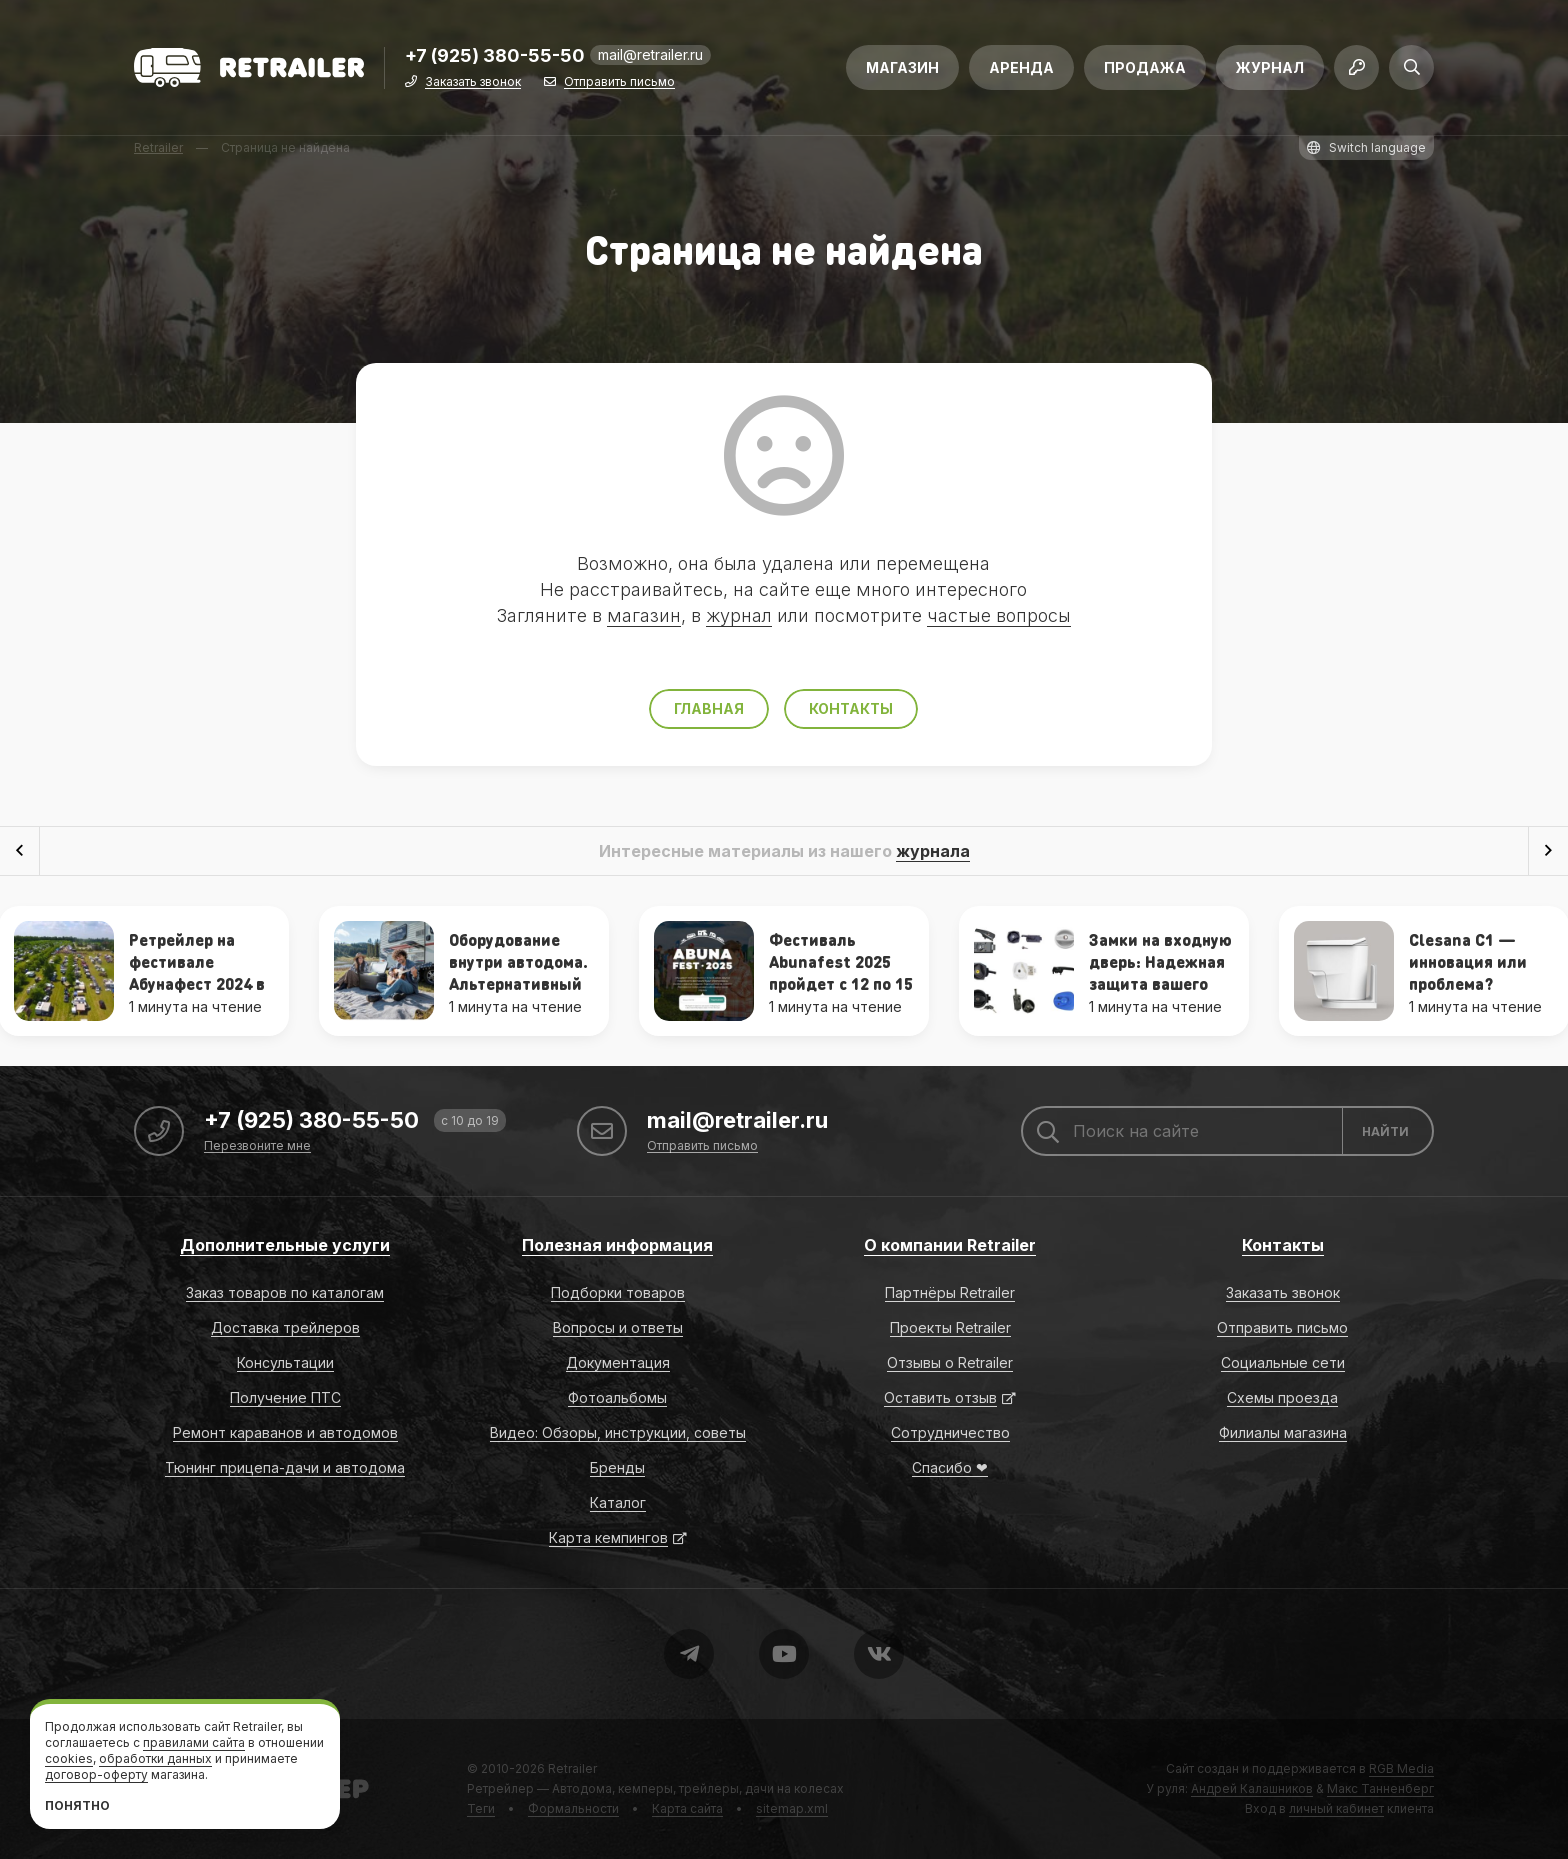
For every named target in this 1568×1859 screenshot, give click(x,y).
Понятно (77, 1805)
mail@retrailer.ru (650, 54)
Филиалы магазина (1283, 1432)
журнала (933, 851)
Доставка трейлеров (285, 1327)
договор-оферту (96, 1774)
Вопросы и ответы (618, 1327)
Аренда (1021, 67)
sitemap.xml (792, 1808)
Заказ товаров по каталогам (285, 1292)
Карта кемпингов (608, 1537)
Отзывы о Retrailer (950, 1362)
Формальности (573, 1808)
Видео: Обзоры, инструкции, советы (618, 1432)
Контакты (851, 708)
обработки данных (155, 1758)
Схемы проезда (1282, 1397)
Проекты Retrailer (950, 1327)
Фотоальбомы (617, 1397)
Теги (481, 1808)
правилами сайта (194, 1742)
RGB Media (1401, 1768)
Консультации (285, 1362)
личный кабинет (1336, 1808)
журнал (739, 615)
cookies (69, 1758)
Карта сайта (687, 1808)
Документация (618, 1362)
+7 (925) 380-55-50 (495, 56)
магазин (644, 615)
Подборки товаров (618, 1292)
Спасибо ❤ (950, 1467)
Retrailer (572, 1768)
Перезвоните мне (257, 1146)
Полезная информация (617, 1245)
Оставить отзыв (940, 1397)
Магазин (902, 67)
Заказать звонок (473, 82)
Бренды (617, 1467)
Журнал (1270, 67)
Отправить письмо (619, 82)
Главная (709, 708)
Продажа (1145, 67)
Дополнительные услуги (285, 1245)
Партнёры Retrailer (950, 1292)
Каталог (618, 1502)
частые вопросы (999, 615)
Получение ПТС (285, 1397)
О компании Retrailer (950, 1245)
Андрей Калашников (1252, 1788)
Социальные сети (1283, 1362)
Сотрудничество (950, 1432)
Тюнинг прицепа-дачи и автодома (285, 1467)
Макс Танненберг (1380, 1788)
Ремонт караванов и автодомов (285, 1432)
